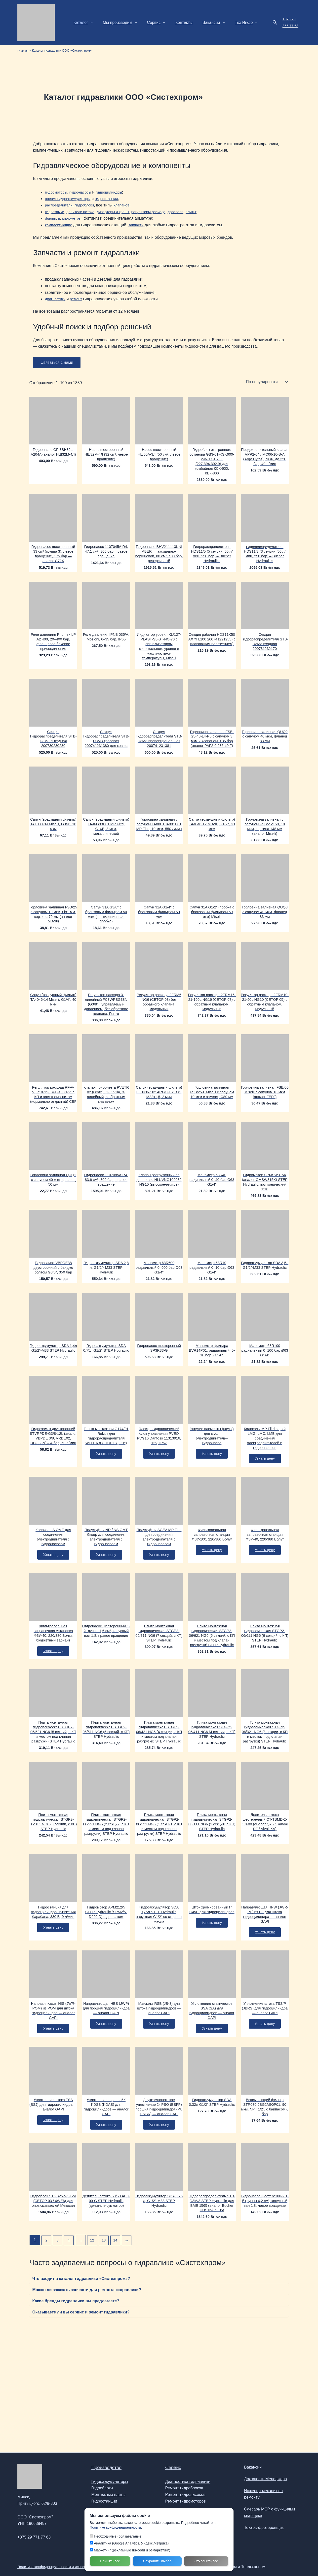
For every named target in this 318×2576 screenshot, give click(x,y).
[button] (89, 22)
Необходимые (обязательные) (116, 2536)
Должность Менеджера (262, 2481)
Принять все (110, 2561)
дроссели (187, 212)
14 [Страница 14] (120, 2337)
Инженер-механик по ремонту (269, 2496)
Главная (23, 50)
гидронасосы (83, 192)
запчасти (139, 225)
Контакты (177, 22)
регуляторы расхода (158, 212)
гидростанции (112, 199)
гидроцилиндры (114, 192)
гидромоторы (57, 192)
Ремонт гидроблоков (184, 2488)
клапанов (126, 205)
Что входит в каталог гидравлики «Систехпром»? (81, 2376)
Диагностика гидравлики (187, 2482)
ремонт (78, 299)
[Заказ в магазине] (266, 382)
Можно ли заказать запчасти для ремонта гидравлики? (86, 2387)
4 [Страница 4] (71, 2337)
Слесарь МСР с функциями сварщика (267, 2514)
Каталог (82, 22)
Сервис (151, 22)
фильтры (53, 218)
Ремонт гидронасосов (185, 2495)
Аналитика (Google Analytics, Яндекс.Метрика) (129, 2543)
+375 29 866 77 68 (286, 22)
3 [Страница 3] (59, 2337)
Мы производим (117, 22)
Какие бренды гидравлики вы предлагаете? (75, 2398)
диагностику (56, 299)
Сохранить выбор (157, 2561)
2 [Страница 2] (47, 2337)
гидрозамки (55, 212)
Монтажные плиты (108, 2495)
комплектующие (60, 225)
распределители (60, 205)
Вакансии (205, 22)
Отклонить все (206, 2561)
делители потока (83, 212)
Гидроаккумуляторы (109, 2482)
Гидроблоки (102, 2488)
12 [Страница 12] (95, 2337)
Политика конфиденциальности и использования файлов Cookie (77, 2567)
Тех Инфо (235, 22)
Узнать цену (106, 1499)
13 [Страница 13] (108, 2337)
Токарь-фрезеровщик (260, 2532)
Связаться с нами (56, 362)
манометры (74, 218)
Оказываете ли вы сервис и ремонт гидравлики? (80, 2410)
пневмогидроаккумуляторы (70, 199)
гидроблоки (88, 205)
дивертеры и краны (119, 212)
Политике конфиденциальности (115, 2527)
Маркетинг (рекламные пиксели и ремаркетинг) (130, 2550)
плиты (204, 212)
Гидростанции (104, 2501)
